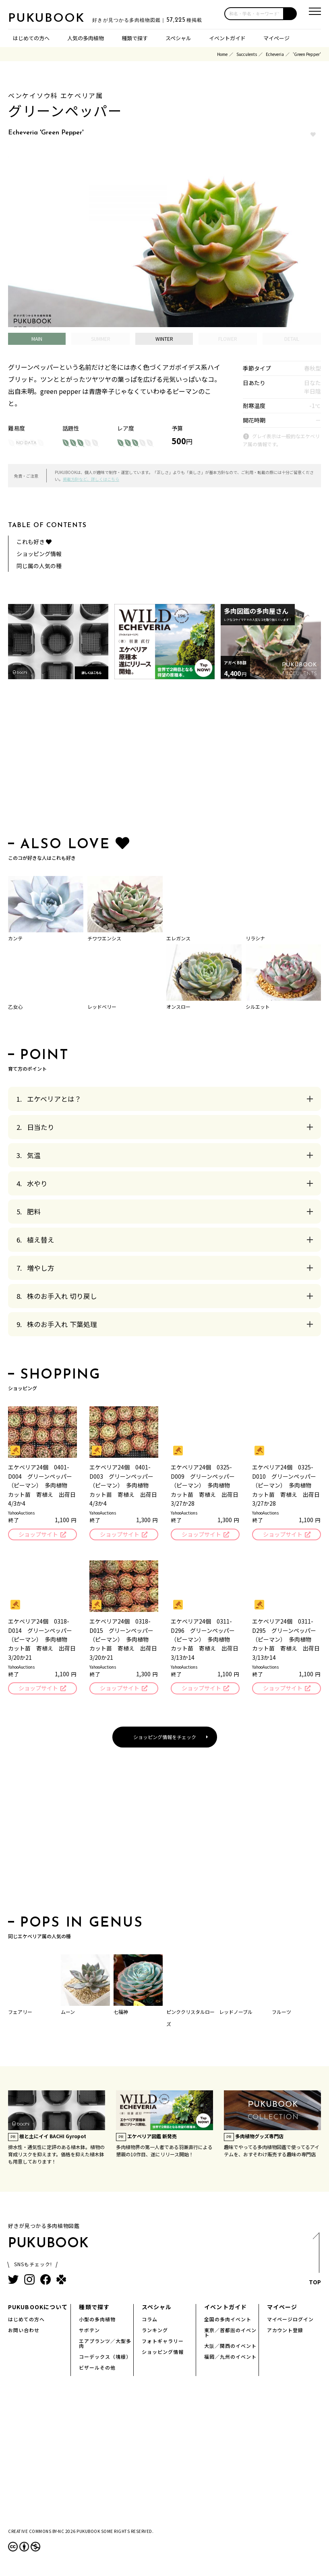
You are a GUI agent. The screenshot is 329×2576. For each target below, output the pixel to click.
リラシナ (255, 938)
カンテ (15, 938)
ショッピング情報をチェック (164, 1737)
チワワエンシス (104, 938)
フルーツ (281, 2012)
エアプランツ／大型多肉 (105, 2344)
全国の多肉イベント (227, 2319)
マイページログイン (290, 2319)
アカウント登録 (285, 2330)
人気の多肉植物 (85, 38)
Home (222, 54)
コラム (149, 2319)
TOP (315, 2261)
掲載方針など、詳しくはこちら (91, 479)
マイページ (276, 38)
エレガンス (178, 938)
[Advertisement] (164, 759)
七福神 (121, 2012)
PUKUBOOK (48, 18)
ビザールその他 (97, 2368)
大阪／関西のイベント (230, 2346)
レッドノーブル (235, 2012)
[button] (290, 13)
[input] (254, 13)
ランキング (155, 2330)
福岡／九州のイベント (230, 2357)
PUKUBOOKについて (38, 2308)
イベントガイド (227, 38)
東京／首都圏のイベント (230, 2333)
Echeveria (275, 54)
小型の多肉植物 (97, 2319)
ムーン (68, 2012)
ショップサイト (38, 1534)
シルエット (258, 1006)
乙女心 (15, 1006)
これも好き (34, 542)
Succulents (246, 54)
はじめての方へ (31, 38)
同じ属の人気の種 (39, 566)
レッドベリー (101, 1006)
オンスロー (178, 1006)
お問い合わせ (23, 2330)
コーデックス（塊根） (105, 2357)
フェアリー (20, 2012)
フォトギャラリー (163, 2341)
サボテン (89, 2330)
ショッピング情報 (39, 554)
